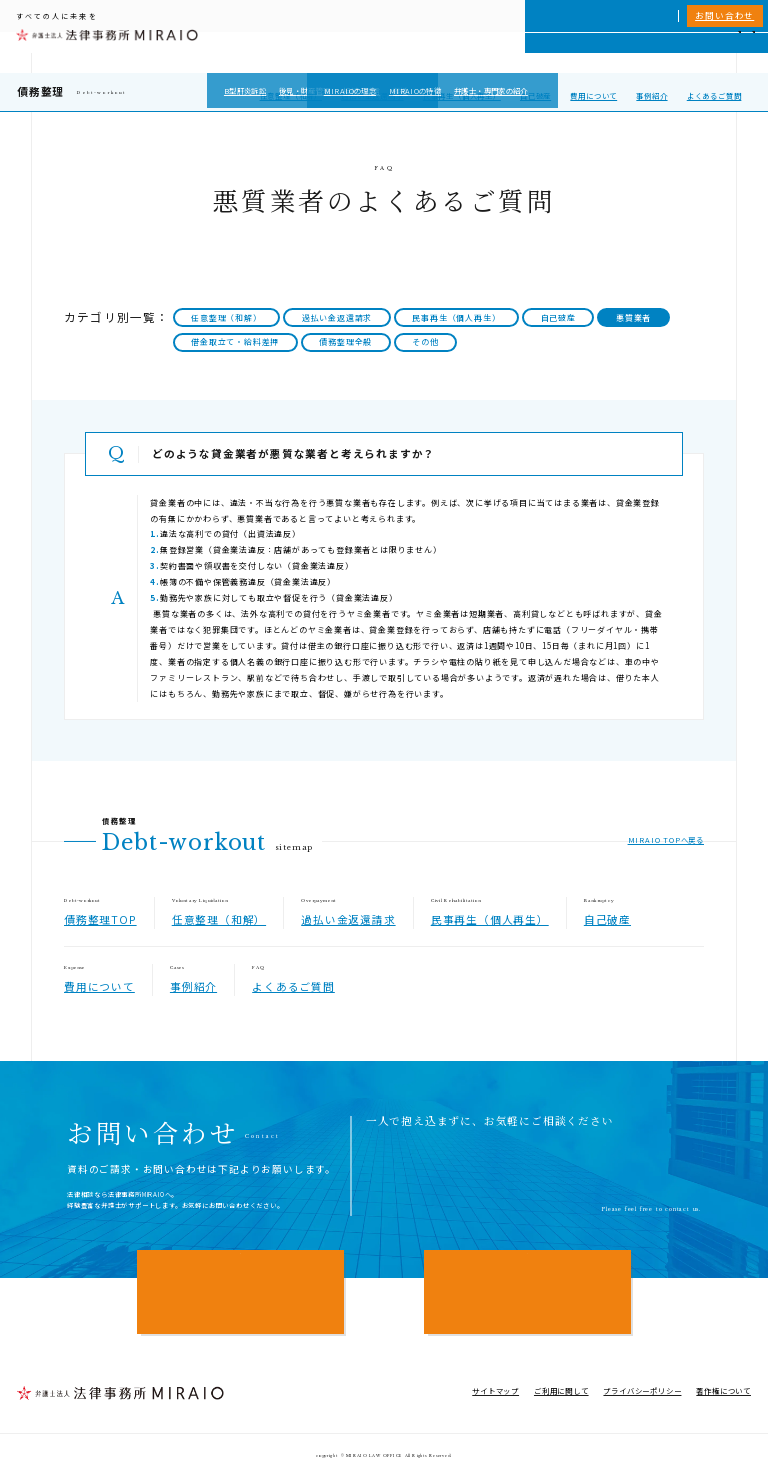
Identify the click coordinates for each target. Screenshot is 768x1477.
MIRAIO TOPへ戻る (666, 839)
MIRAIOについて (515, 52)
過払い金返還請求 (372, 95)
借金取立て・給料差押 (235, 341)
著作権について (723, 1390)
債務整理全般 (345, 341)
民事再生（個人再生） (462, 95)
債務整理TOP (100, 919)
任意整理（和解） (291, 95)
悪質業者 (633, 317)
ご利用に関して (561, 1390)
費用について (593, 95)
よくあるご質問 (714, 95)
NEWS (665, 52)
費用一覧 (624, 52)
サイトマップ (495, 1390)
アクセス (706, 52)
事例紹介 (651, 95)
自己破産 (535, 95)
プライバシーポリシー (642, 1390)
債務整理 (40, 91)
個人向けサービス (433, 52)
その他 (425, 341)
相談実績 (580, 52)
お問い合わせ (724, 15)
